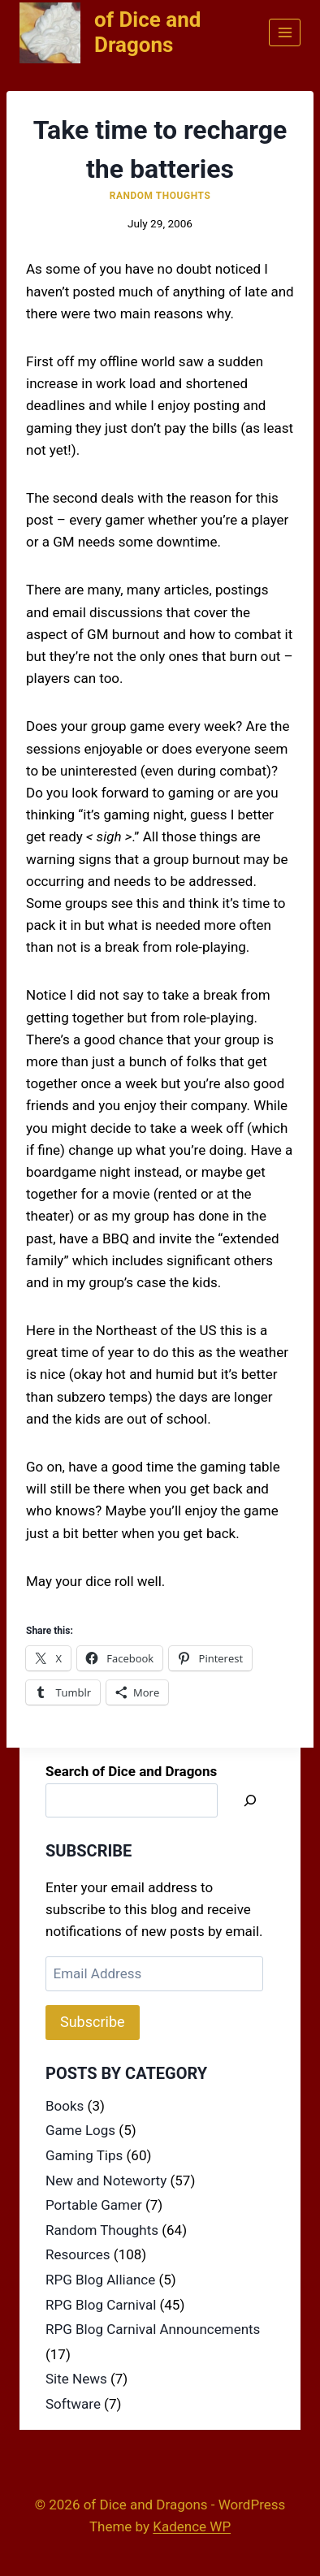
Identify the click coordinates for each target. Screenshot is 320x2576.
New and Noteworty (105, 2180)
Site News (76, 2379)
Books (64, 2106)
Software (73, 2404)
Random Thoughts (160, 195)
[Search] (250, 1800)
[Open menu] (285, 32)
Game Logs (80, 2130)
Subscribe (92, 2021)
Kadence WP (192, 2526)
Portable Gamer (93, 2205)
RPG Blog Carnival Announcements (152, 2329)
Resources (77, 2254)
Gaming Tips (84, 2155)
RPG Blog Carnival (100, 2305)
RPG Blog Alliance (100, 2279)
